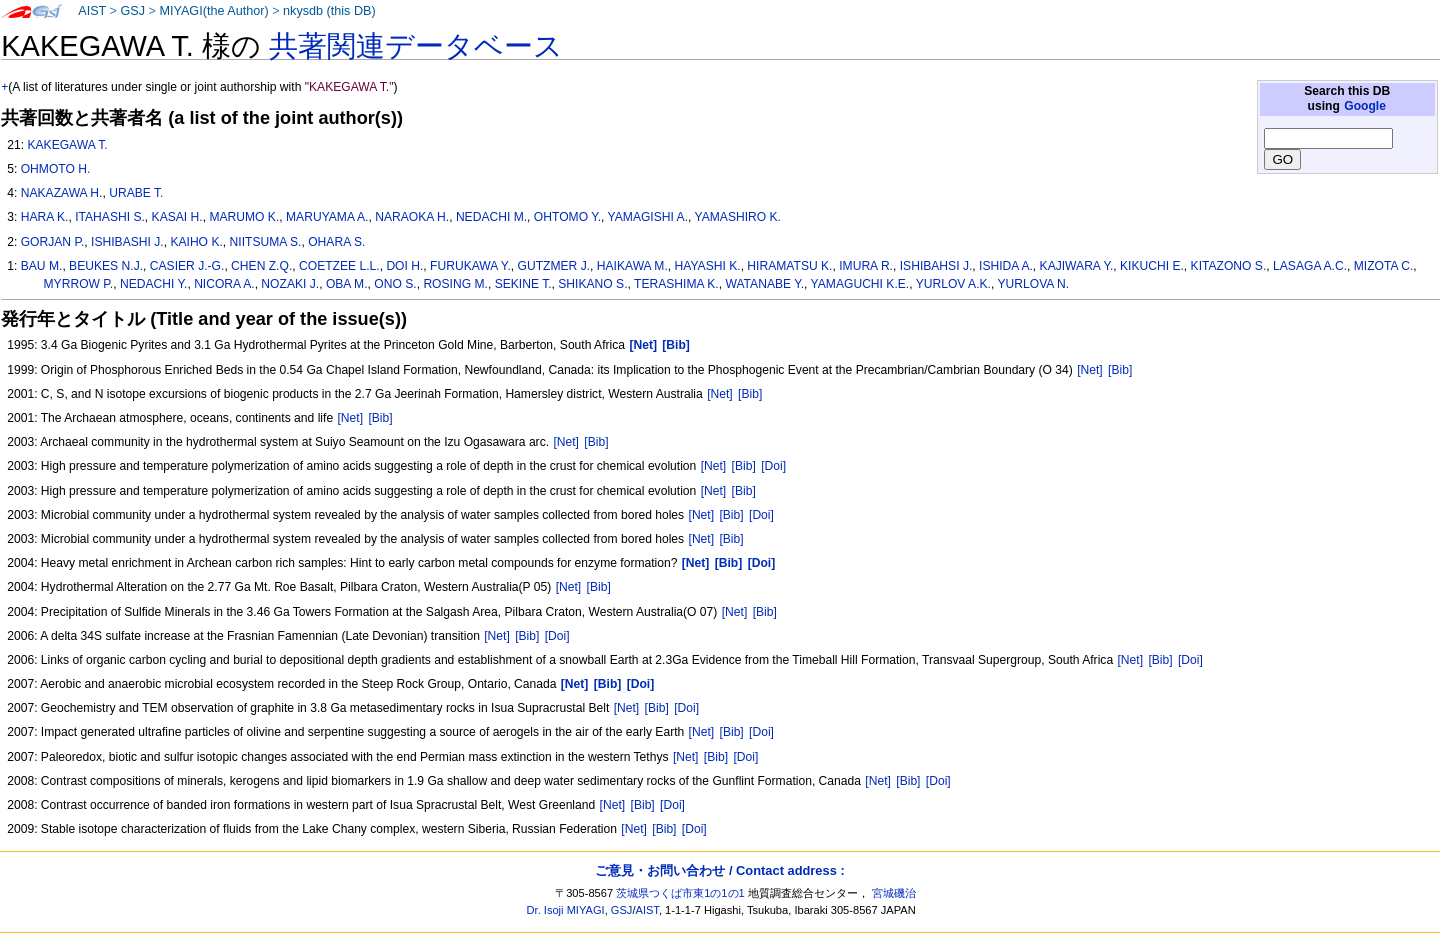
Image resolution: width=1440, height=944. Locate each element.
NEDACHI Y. (153, 284)
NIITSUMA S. (266, 242)
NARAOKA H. (412, 217)
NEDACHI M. (491, 217)
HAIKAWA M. (632, 266)
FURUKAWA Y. (470, 266)
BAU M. (42, 266)
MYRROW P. (79, 284)
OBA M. (347, 284)
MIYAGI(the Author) (213, 11)
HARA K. (45, 217)
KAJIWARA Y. (1077, 266)
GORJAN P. (53, 242)
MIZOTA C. (1384, 266)
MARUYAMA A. (327, 217)
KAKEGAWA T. (67, 145)
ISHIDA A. (1006, 266)
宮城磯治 (894, 893)
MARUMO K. (244, 217)
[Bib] (1120, 370)
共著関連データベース (416, 46)
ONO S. (395, 284)
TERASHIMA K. (676, 284)
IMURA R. (866, 266)
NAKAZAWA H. (62, 193)
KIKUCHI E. (1152, 266)
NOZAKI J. (290, 284)
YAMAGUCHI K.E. (860, 284)
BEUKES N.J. (106, 266)
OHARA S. (336, 242)
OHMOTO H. (56, 169)
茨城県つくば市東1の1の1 (680, 893)
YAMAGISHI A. (648, 217)
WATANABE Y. (764, 284)
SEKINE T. (523, 284)
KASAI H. (177, 217)
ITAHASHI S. (110, 217)
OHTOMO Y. (567, 217)
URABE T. (136, 193)
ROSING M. (455, 284)
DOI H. (404, 266)
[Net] (1090, 370)
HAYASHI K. (708, 266)
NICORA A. (224, 284)
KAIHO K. (196, 242)
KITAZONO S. (1229, 266)
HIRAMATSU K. (789, 266)
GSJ (132, 11)
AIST (92, 11)
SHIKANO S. (592, 284)
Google (1365, 106)
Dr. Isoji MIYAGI (566, 910)
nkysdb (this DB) (329, 11)
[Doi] (773, 466)
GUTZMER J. (553, 266)
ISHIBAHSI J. (936, 266)
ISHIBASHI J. (127, 242)
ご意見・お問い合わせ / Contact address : (719, 870)
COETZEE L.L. (339, 266)
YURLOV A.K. (953, 284)
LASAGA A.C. (1310, 266)
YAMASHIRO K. (738, 217)
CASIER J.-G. (187, 266)
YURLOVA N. (1033, 284)
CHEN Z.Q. (261, 266)
